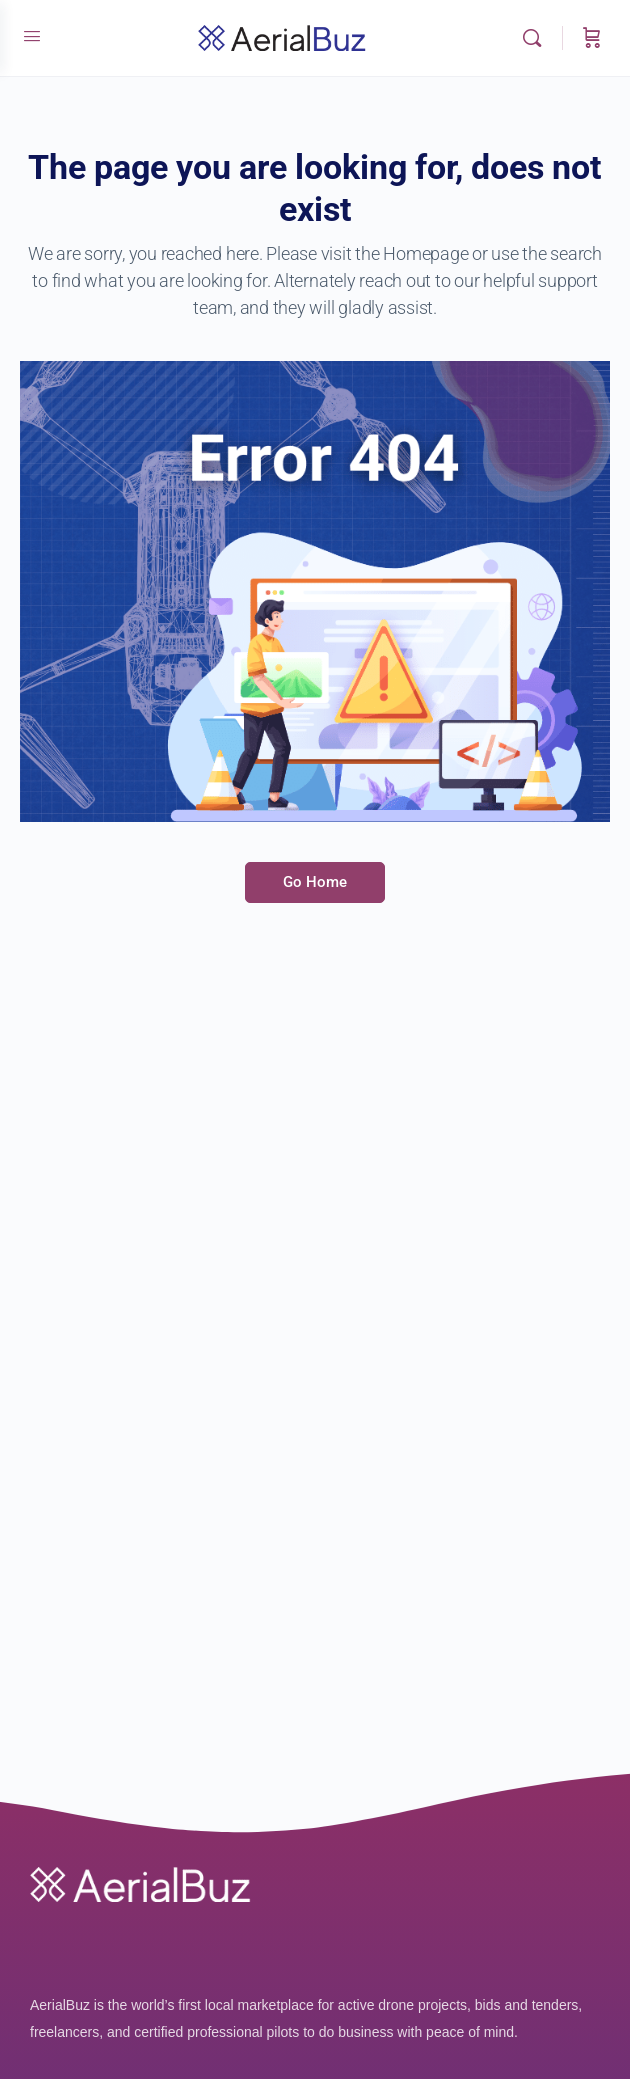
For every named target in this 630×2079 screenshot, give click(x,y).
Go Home (315, 882)
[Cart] (592, 38)
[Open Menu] (32, 36)
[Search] (537, 38)
